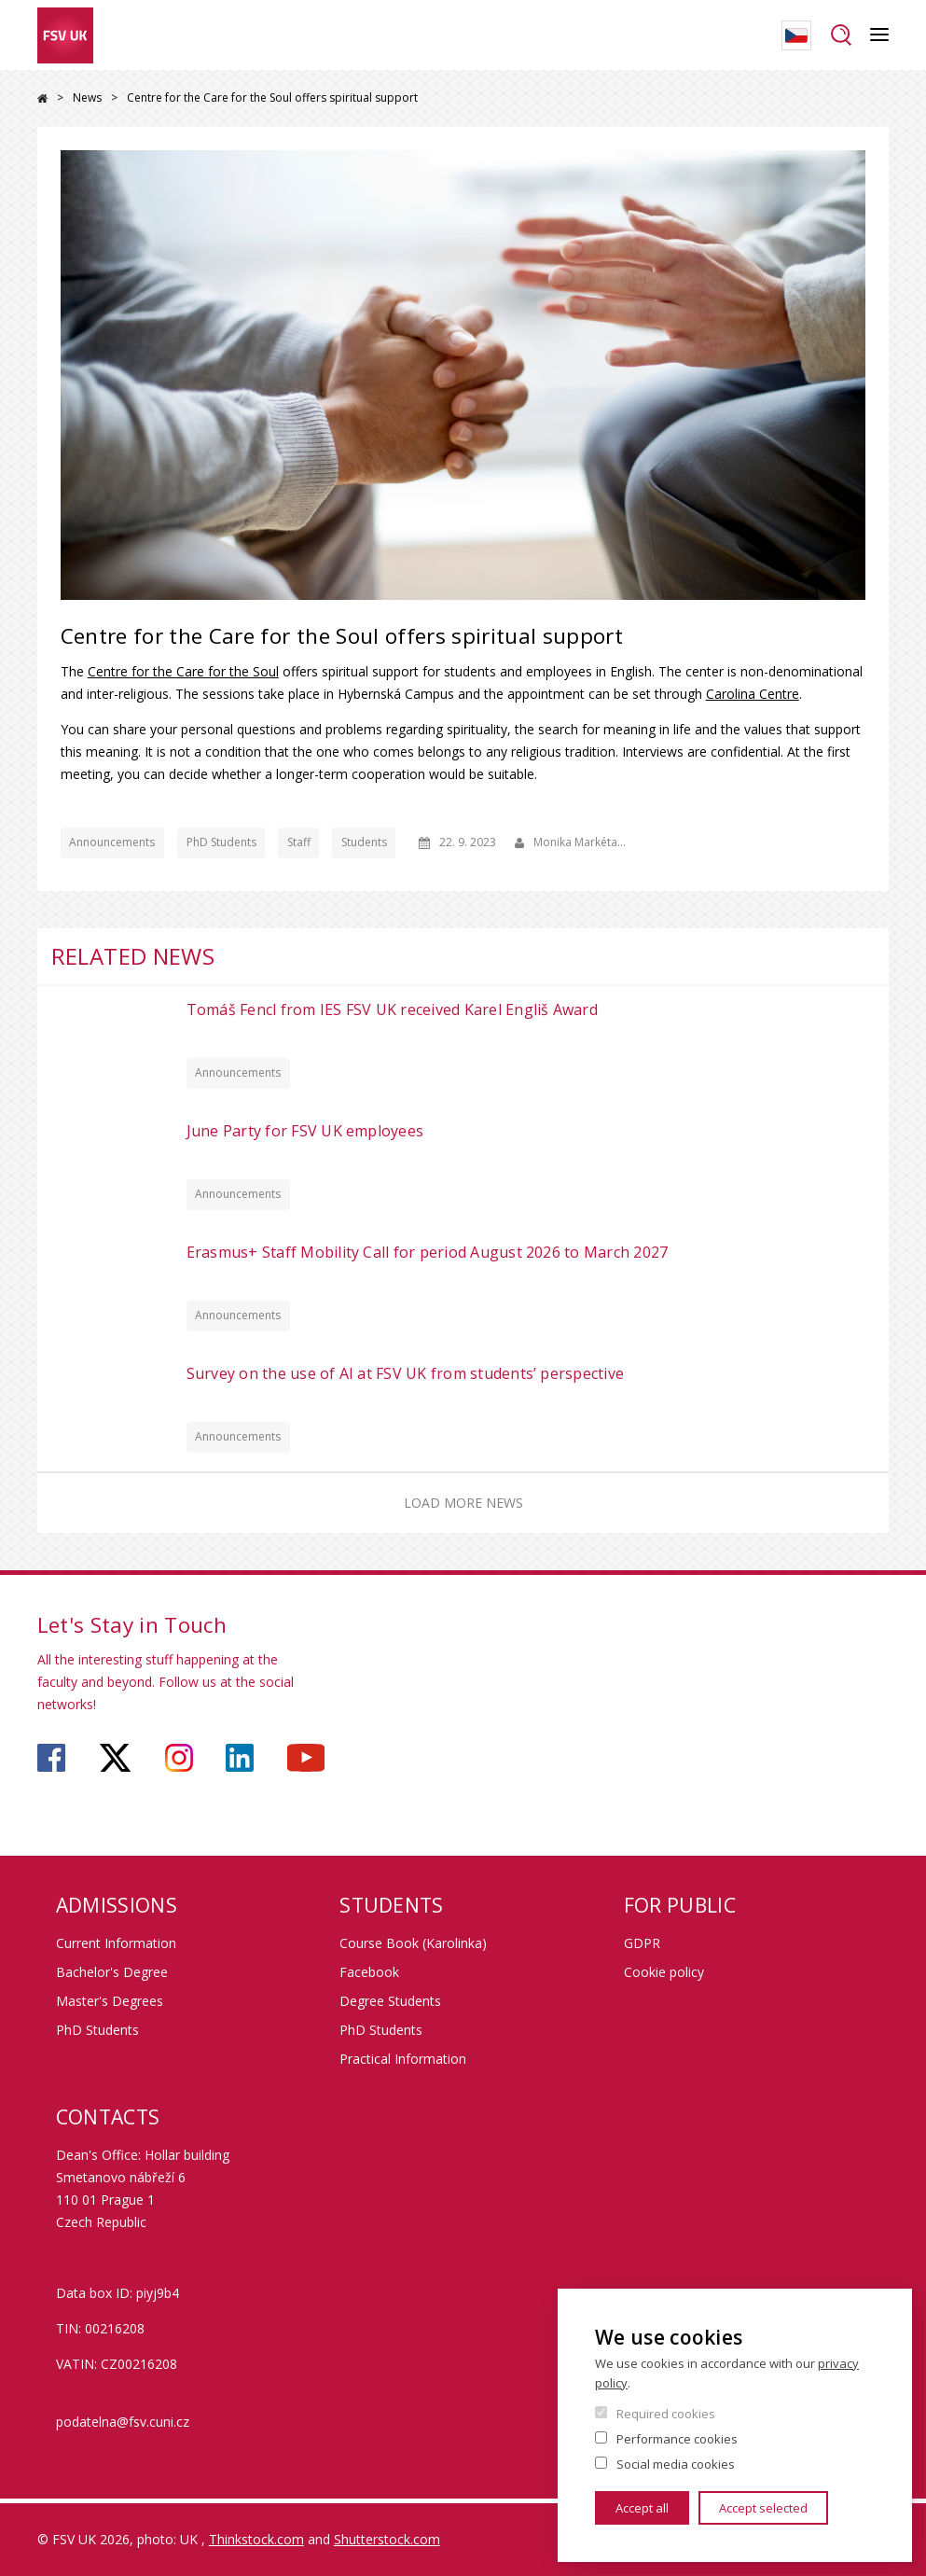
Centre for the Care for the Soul (183, 671)
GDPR (642, 1943)
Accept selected (763, 2507)
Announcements (112, 842)
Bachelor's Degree (112, 1972)
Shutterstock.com (387, 2539)
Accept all (642, 2507)
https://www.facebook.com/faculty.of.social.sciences (51, 1758)
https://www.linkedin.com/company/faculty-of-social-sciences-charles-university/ (240, 1758)
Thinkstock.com (256, 2539)
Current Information (116, 1943)
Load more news (463, 1502)
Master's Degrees (109, 2001)
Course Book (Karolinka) (413, 1943)
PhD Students (221, 842)
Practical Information (402, 2059)
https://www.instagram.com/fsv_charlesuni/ (179, 1758)
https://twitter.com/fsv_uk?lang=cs (115, 1758)
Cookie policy (664, 1972)
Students (364, 842)
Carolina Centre (752, 694)
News (87, 97)
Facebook (369, 1972)
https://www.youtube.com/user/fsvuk (306, 1758)
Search (840, 35)
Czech (796, 35)
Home (42, 98)
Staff (299, 842)
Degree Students (390, 2001)
